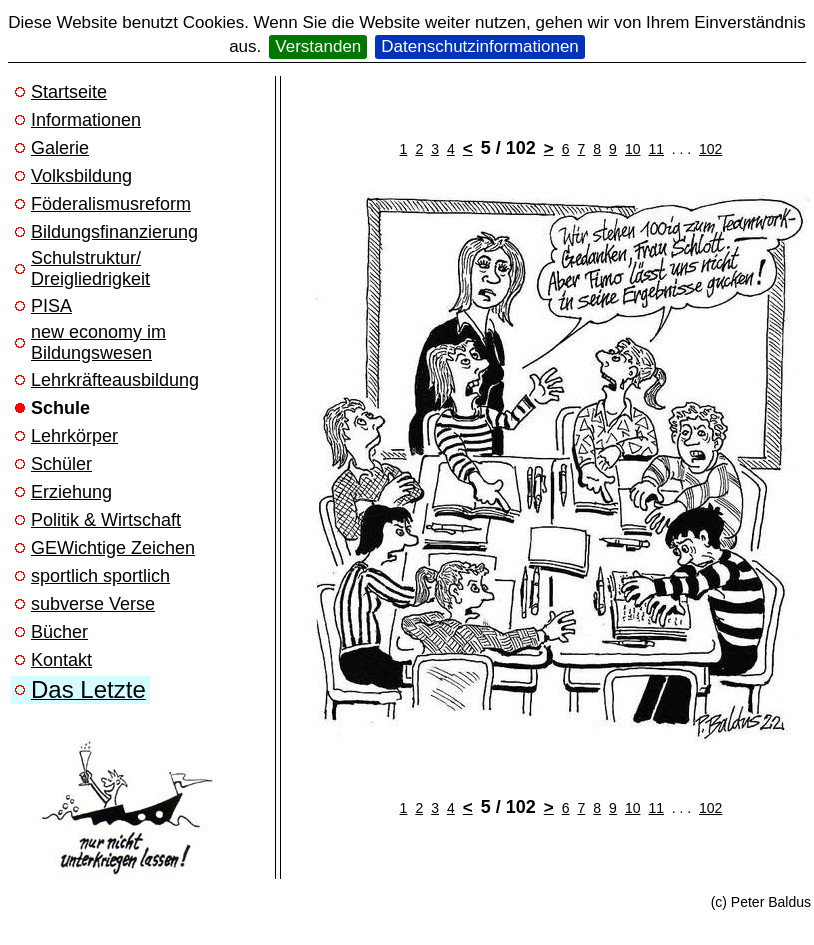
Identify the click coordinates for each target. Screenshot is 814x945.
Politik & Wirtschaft (106, 520)
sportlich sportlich (100, 576)
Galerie (60, 148)
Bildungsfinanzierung (114, 232)
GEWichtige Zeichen (113, 548)
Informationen (86, 120)
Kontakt (61, 660)
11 (656, 149)
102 (710, 149)
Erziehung (71, 492)
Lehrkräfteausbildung (115, 380)
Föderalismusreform (111, 204)
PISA (51, 306)
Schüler (61, 464)
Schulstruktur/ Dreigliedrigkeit (90, 268)
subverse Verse (93, 604)
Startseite (69, 92)
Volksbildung (81, 176)
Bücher (59, 632)
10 (633, 149)
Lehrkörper (74, 436)
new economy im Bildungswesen (98, 342)
